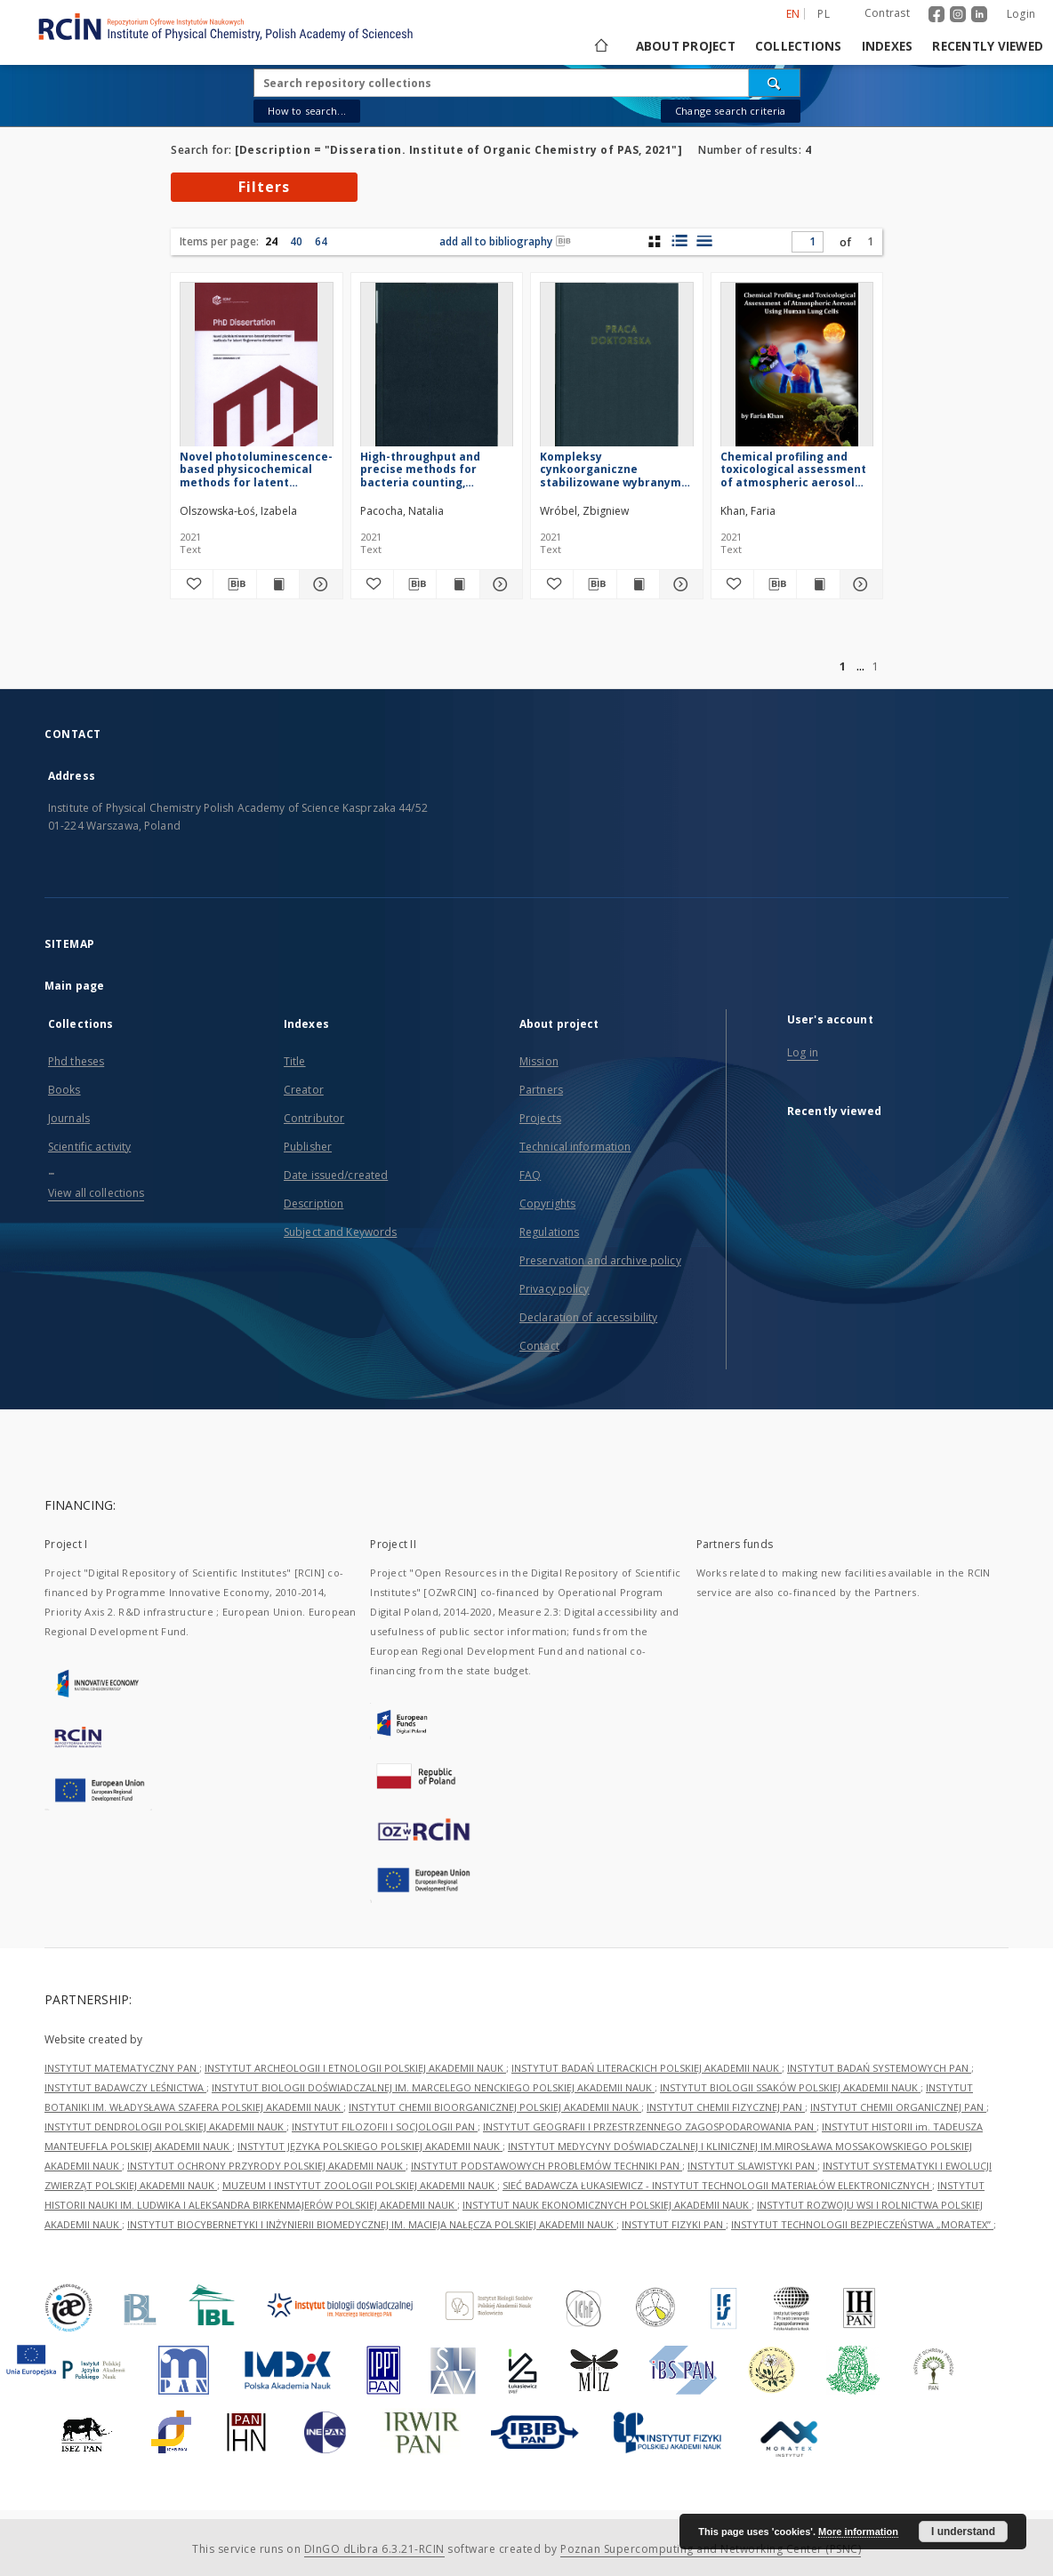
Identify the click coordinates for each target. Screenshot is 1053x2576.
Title (295, 1061)
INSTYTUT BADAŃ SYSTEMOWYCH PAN (879, 2067)
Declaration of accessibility (588, 1317)
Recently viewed (987, 46)
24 (271, 241)
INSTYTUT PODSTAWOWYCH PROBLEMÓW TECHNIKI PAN (546, 2165)
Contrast (887, 12)
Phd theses (76, 1061)
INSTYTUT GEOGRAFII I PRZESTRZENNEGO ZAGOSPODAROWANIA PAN (649, 2126)
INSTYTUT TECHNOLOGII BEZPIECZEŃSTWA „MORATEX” (862, 2224)
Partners (541, 1089)
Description (313, 1203)
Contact (539, 1345)
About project (685, 46)
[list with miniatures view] (679, 241)
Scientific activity (89, 1146)
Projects (540, 1118)
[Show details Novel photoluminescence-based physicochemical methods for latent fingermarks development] (318, 584)
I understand (963, 2531)
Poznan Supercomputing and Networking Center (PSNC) (710, 2548)
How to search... (307, 110)
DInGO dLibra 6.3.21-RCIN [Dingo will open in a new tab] (374, 2548)
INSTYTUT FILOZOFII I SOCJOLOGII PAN (385, 2126)
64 (321, 241)
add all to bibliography (505, 241)
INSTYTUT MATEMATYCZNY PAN (121, 2067)
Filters (264, 187)
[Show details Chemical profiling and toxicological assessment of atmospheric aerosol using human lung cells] (859, 584)
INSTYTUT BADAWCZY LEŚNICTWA (125, 2087)
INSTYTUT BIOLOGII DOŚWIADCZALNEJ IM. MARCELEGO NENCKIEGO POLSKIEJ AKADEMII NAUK (433, 2087)
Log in (802, 1052)
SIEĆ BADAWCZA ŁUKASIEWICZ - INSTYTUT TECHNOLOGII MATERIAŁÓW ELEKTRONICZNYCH (717, 2185)
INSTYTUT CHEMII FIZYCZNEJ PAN (726, 2107)
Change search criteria (730, 110)
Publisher (308, 1146)
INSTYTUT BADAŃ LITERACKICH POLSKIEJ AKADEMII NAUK (646, 2067)
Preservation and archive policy (600, 1260)
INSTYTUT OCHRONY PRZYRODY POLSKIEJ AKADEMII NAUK (266, 2165)
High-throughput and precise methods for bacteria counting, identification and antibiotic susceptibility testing (428, 469)
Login (1021, 13)
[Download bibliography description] (234, 584)
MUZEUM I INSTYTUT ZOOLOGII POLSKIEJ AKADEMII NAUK (359, 2185)
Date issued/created (336, 1175)
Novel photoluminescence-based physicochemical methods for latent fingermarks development (256, 469)
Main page (74, 985)
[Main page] (600, 46)
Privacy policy (554, 1288)
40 (296, 241)
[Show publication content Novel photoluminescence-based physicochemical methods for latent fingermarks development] (278, 584)
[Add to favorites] (192, 584)
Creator (304, 1089)
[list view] (703, 241)
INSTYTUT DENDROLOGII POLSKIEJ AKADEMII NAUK (165, 2126)
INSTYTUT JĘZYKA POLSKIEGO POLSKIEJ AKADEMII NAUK (369, 2146)
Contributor (314, 1118)
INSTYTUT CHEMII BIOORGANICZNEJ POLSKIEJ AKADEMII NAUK (495, 2107)
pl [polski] (823, 14)
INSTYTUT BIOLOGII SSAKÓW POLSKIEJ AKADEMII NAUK (790, 2087)
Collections (798, 46)
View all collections (96, 1192)
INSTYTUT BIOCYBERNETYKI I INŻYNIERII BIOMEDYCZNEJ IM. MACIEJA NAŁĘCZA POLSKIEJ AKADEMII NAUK (371, 2224)
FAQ (530, 1175)
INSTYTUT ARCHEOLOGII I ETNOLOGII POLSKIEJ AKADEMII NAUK (355, 2067)
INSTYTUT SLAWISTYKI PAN (752, 2165)
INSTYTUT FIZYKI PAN (674, 2224)
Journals (69, 1118)
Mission (539, 1061)
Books (64, 1089)
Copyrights (547, 1203)
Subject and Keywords (340, 1232)
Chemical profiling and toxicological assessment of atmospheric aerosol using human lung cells (793, 469)
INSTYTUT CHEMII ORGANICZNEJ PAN (898, 2107)
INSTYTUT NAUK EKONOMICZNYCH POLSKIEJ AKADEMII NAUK (607, 2204)
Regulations (549, 1232)
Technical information (575, 1146)
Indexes (887, 46)
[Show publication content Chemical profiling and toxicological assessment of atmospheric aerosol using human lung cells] (818, 584)
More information (858, 2531)
